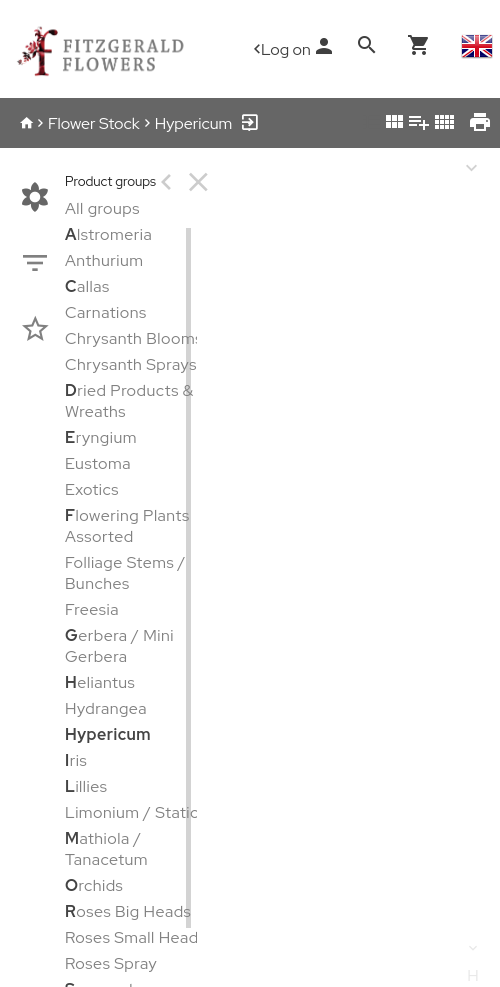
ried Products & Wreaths (129, 401)
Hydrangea (106, 708)
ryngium (101, 437)
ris (76, 760)
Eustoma (98, 463)
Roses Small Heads (135, 937)
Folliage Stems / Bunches (125, 573)
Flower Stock (94, 123)
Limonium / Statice (136, 812)
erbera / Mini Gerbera (119, 646)
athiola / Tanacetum (106, 849)
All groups (102, 208)
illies (86, 786)
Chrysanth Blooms (134, 338)
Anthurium (104, 260)
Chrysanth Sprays (131, 364)
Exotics (92, 489)
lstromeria (108, 234)
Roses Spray (111, 963)
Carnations (106, 312)
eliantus (100, 682)
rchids (94, 885)
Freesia (92, 609)
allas (87, 286)
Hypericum (194, 123)
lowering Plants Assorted (127, 526)
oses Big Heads (128, 911)
